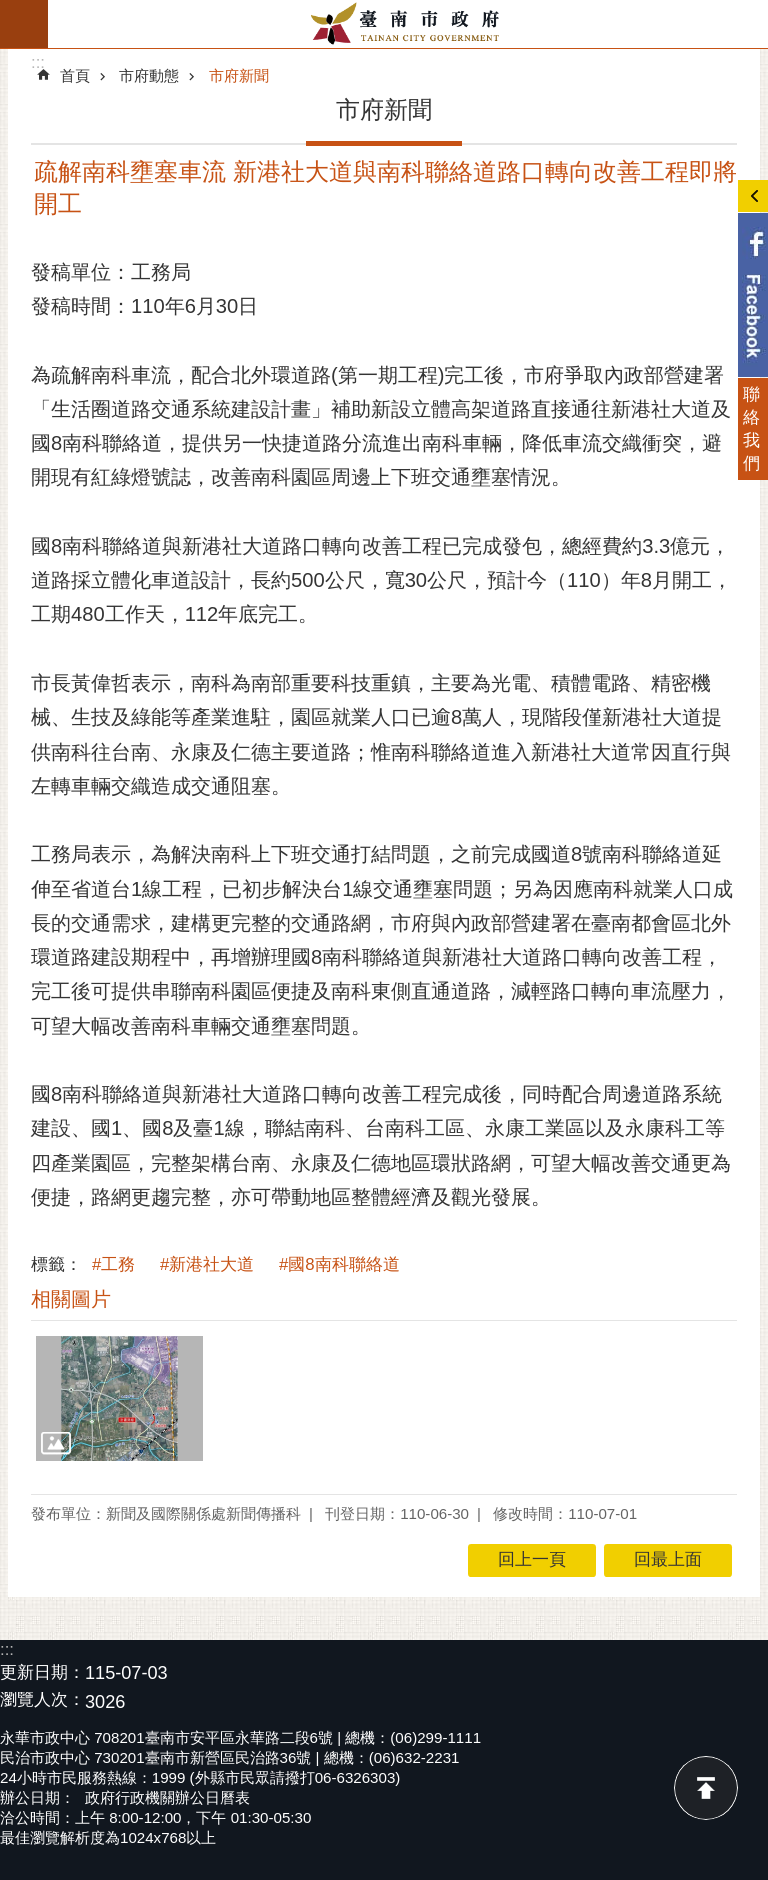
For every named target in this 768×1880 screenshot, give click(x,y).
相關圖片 (71, 1299)
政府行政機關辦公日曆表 (167, 1797)
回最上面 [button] (668, 1559)
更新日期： (42, 1672)
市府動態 (149, 75)
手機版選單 (24, 24)
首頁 (75, 75)
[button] (119, 1398)
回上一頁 (532, 1559)
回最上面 (706, 1788)
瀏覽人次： (42, 1700)
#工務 (113, 1264)
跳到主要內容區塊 (10, 10)
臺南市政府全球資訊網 (408, 24)
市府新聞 (239, 75)
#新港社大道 (207, 1264)
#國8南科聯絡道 (339, 1264)
